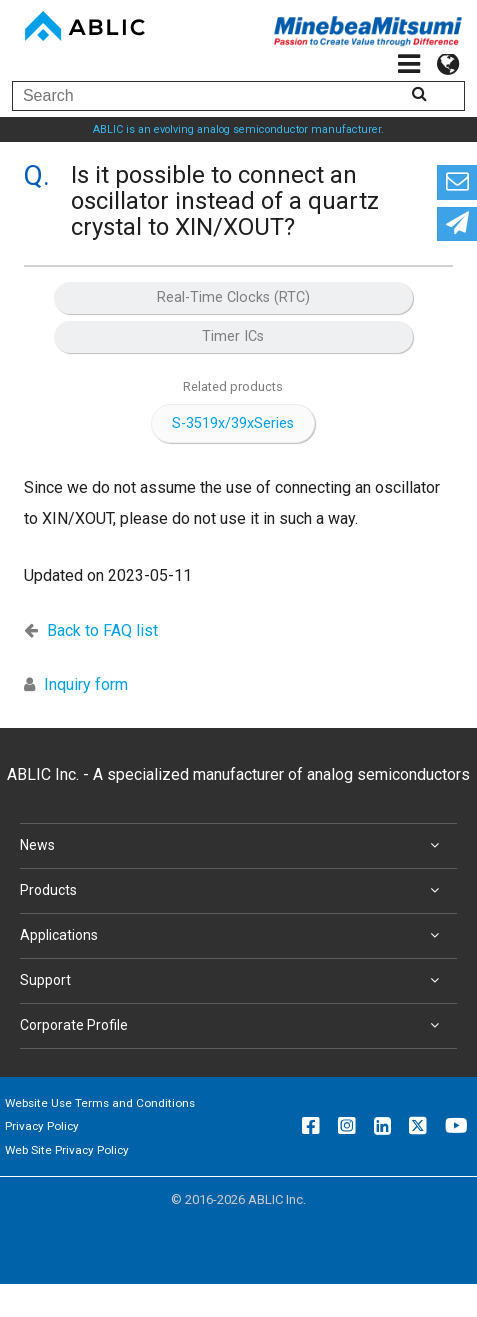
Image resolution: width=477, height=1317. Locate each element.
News (233, 846)
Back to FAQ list (102, 630)
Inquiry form (86, 684)
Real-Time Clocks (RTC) (233, 297)
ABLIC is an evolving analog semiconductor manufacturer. (238, 129)
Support (233, 981)
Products (233, 891)
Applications (233, 936)
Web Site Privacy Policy (67, 1150)
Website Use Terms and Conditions (100, 1103)
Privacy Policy (42, 1126)
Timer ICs (233, 336)
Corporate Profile (233, 1026)
